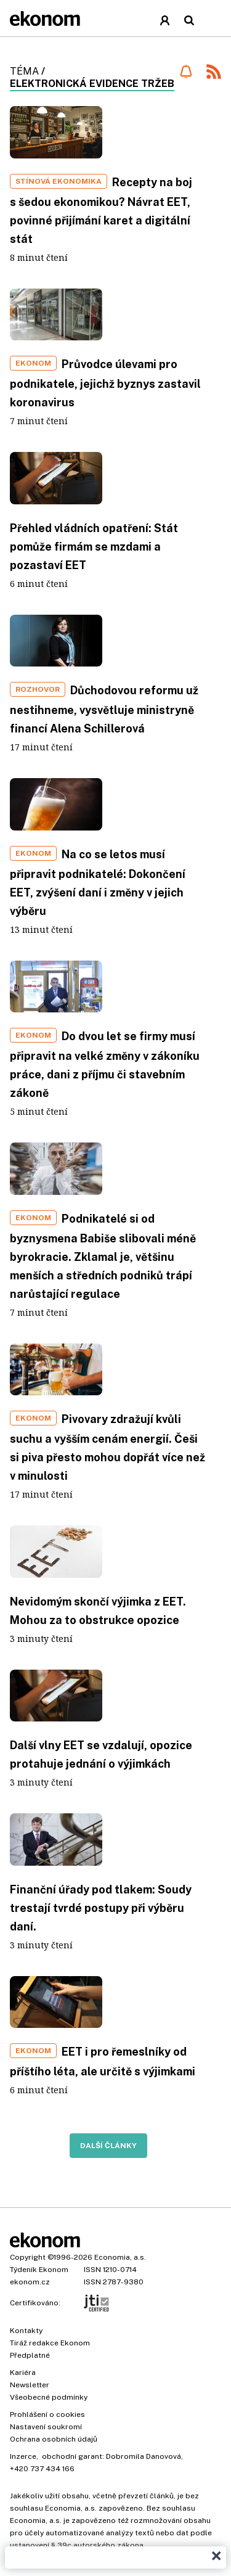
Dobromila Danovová (143, 2456)
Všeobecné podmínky (48, 2397)
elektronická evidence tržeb (92, 83)
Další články (108, 2145)
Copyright (28, 2257)
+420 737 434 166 (42, 2468)
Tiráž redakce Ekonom (50, 2343)
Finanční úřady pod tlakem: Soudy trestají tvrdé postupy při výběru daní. (101, 1908)
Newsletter (29, 2385)
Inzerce (23, 2456)
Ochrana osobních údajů (53, 2439)
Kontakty (26, 2330)
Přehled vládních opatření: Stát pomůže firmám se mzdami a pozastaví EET (94, 547)
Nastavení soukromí (46, 2426)
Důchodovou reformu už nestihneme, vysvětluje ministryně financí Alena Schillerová (104, 709)
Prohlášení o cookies (47, 2414)
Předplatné (30, 2355)
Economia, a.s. (120, 2257)
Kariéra (23, 2372)
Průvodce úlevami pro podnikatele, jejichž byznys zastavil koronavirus (105, 383)
